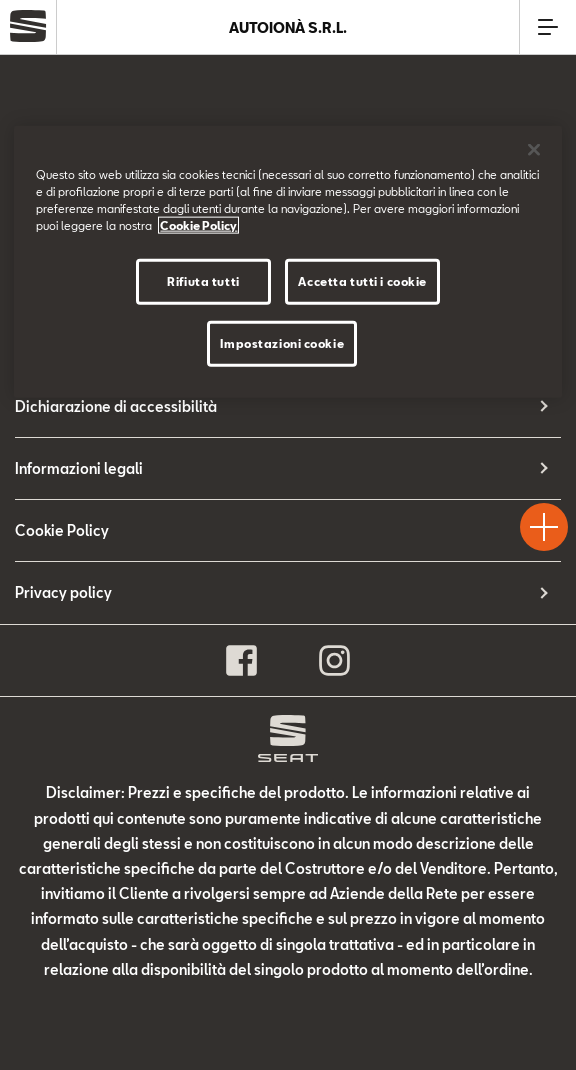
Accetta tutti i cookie (362, 280)
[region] (287, 261)
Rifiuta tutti (203, 280)
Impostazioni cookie (282, 342)
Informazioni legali (79, 468)
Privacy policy (63, 592)
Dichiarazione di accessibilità (116, 406)
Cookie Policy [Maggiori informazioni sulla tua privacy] (198, 224)
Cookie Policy (62, 530)
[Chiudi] (534, 149)
